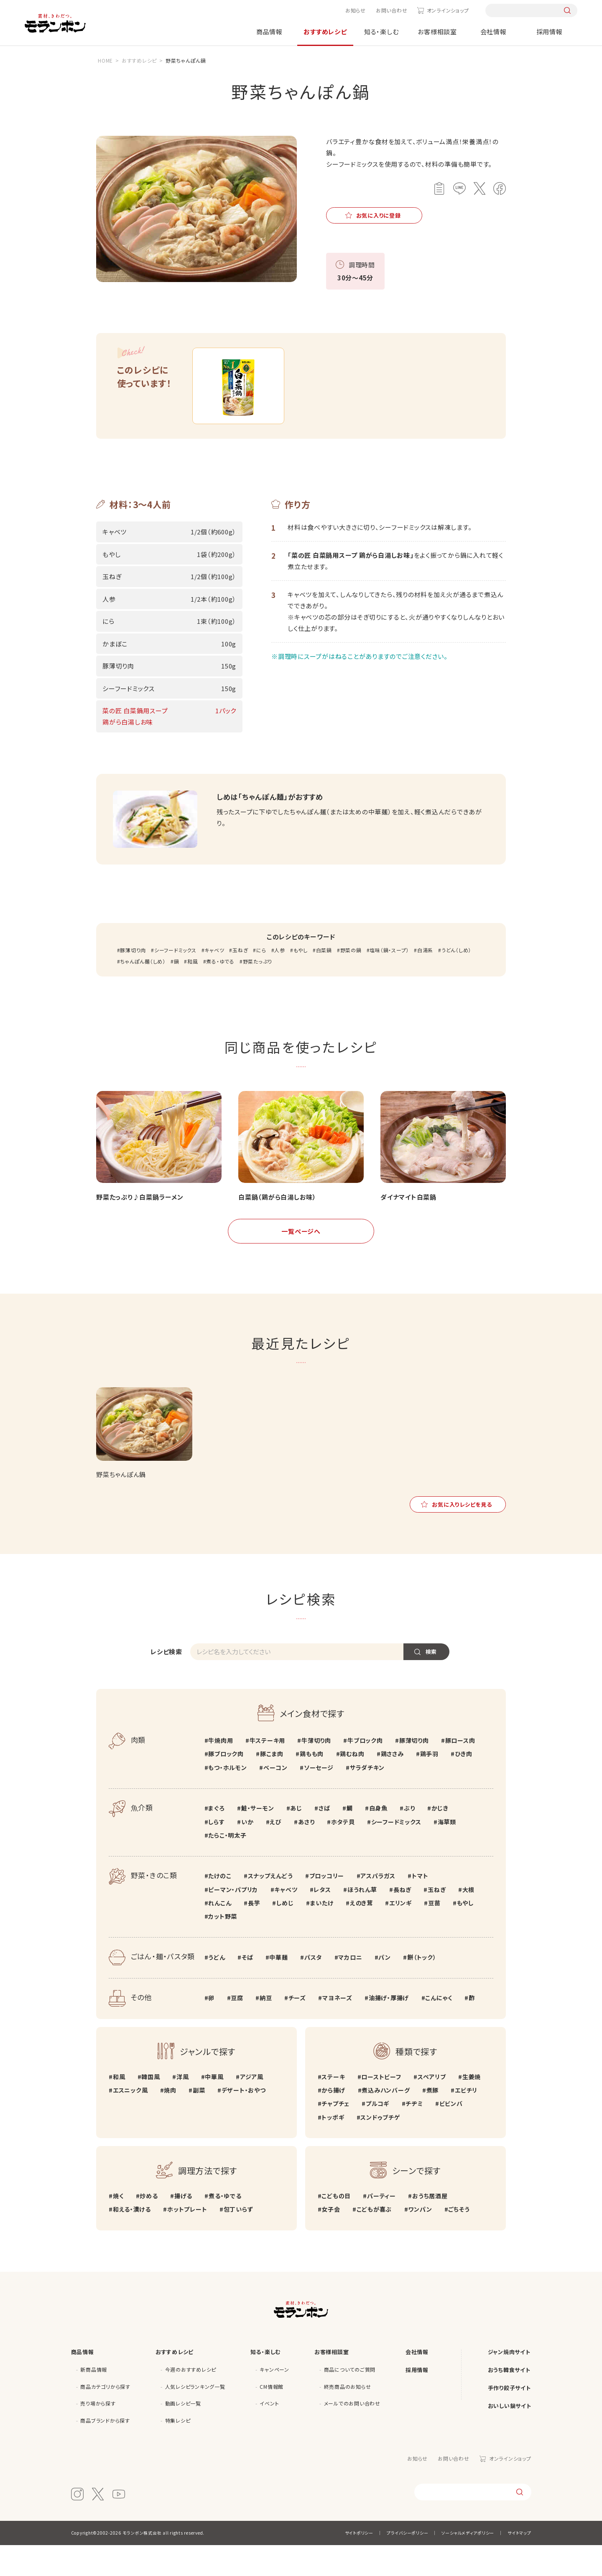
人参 (279, 980)
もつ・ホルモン (227, 1798)
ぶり (409, 1839)
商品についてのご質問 (350, 2399)
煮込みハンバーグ (386, 2121)
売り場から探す (97, 2434)
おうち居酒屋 (430, 2227)
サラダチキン (367, 1798)
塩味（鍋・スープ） (389, 980)
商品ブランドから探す (105, 2450)
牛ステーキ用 (268, 1771)
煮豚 (432, 2121)
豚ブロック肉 (226, 1784)
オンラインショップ (448, 10)
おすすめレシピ (325, 31)
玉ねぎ (240, 980)
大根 (468, 1920)
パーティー (381, 2227)
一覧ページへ (301, 1261)
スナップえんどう (270, 1906)
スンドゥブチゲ (380, 2148)
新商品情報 (93, 2399)
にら (261, 980)
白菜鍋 (324, 980)
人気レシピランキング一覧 (195, 2417)
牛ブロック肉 (365, 1771)
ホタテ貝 (343, 1852)
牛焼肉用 (220, 1771)
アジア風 (251, 2107)
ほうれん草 (362, 1920)
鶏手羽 (429, 1784)
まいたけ (322, 1933)
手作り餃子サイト (509, 2418)
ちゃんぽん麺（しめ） (143, 992)
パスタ (313, 1987)
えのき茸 (361, 1933)
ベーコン (275, 1798)
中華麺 (278, 1987)
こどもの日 (336, 2227)
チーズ (297, 2028)
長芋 (254, 1933)
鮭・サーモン (257, 1839)
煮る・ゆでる (220, 992)
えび (276, 1852)
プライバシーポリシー (408, 2564)
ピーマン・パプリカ (233, 1920)
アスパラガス (377, 1906)
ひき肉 (463, 1784)
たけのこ (219, 1906)
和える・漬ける (132, 2240)
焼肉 (170, 2121)
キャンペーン (274, 2399)
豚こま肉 (271, 1784)
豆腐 (237, 2028)
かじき (440, 1839)
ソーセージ (319, 1798)
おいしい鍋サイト (509, 2436)
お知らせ (355, 10)
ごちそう (458, 2240)
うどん (216, 1987)
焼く (118, 2227)
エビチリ (466, 2121)
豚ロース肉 (460, 1771)
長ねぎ (402, 1920)
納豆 (266, 2028)
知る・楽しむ (381, 31)
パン (384, 1987)
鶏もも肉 (312, 1784)
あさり (306, 1852)
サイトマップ (519, 2564)
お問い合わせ (392, 10)
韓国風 (150, 2107)
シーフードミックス (175, 980)
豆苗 (434, 1933)
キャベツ (214, 980)
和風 (192, 992)
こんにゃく (438, 2028)
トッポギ (332, 2148)
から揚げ (333, 2121)
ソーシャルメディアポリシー (467, 2564)
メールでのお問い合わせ (352, 2434)
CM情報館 (271, 2417)
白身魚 (378, 1839)
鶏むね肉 (352, 1784)
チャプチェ (335, 2134)
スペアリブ (432, 2107)
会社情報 (493, 31)
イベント (269, 2434)
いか (247, 1852)
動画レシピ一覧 (183, 2434)
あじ (296, 1839)
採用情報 (549, 31)
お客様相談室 (437, 31)
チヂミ (414, 2134)
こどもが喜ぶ (374, 2240)
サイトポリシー (359, 2564)
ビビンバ (451, 2134)
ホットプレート (187, 2240)
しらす (216, 1852)
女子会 (330, 2240)
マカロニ (350, 1987)
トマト (420, 1906)
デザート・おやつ (244, 2121)
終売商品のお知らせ (347, 2417)
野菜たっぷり (258, 992)
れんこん (219, 1933)
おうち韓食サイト (509, 2400)
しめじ (284, 1933)
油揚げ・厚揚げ (389, 2028)
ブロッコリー (326, 1906)
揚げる (183, 2227)
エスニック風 (130, 2121)
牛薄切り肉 (316, 1771)
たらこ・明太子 (227, 1865)
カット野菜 (222, 1947)
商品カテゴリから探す (105, 2417)
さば (324, 1839)
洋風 (182, 2107)
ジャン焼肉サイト (509, 2382)
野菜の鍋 (351, 980)
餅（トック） (421, 1987)
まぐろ (216, 1839)
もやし (300, 980)
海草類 (447, 1852)
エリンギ (400, 1933)
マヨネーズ (337, 2028)
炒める (149, 2227)
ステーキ (333, 2107)
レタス (322, 1920)
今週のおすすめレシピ (191, 2399)
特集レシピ (178, 2450)
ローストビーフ (381, 2107)
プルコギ (377, 2134)
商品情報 (269, 31)
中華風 (214, 2107)
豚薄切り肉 (133, 980)
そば (247, 1987)
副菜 (199, 2121)
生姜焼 (471, 2107)
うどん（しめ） (456, 980)
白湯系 (425, 980)
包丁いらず (238, 2240)
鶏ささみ (392, 1784)
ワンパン (420, 2240)
